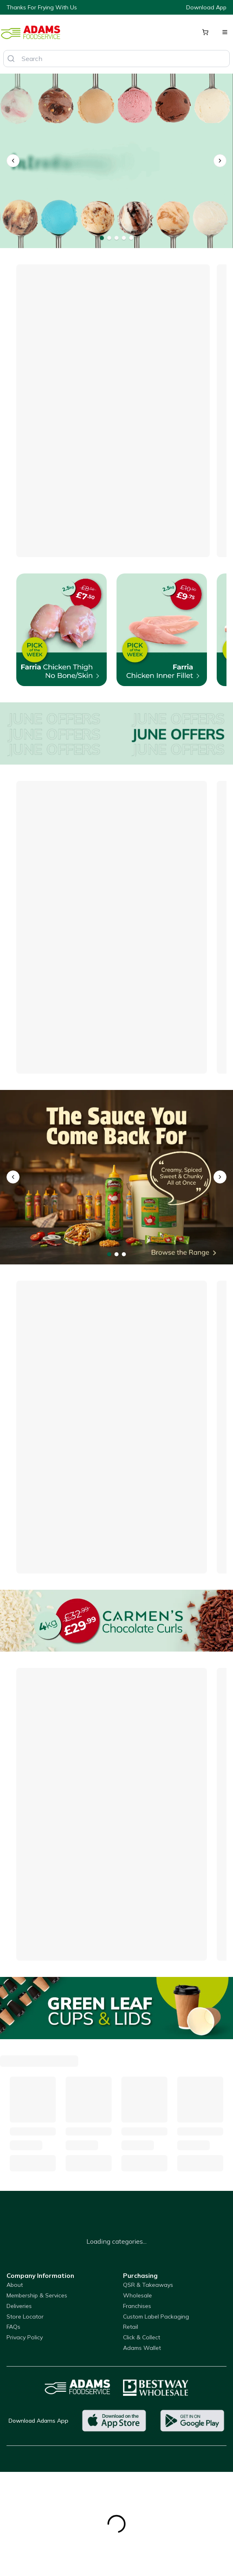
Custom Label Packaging (156, 2316)
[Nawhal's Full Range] (116, 1177)
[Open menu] (225, 32)
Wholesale (137, 2295)
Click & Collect (141, 2337)
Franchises (137, 2306)
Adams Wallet (142, 2348)
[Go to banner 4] (124, 238)
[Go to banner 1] (102, 238)
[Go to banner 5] (131, 238)
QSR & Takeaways (148, 2284)
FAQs (13, 2326)
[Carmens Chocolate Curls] (116, 1621)
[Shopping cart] (205, 32)
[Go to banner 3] (116, 238)
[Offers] (116, 733)
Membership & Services (37, 2295)
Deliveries (19, 2306)
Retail (130, 2326)
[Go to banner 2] (109, 238)
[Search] (11, 58)
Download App (206, 7)
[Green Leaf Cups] (116, 2008)
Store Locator (25, 2316)
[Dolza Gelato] (116, 161)
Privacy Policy (25, 2337)
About (15, 2284)
